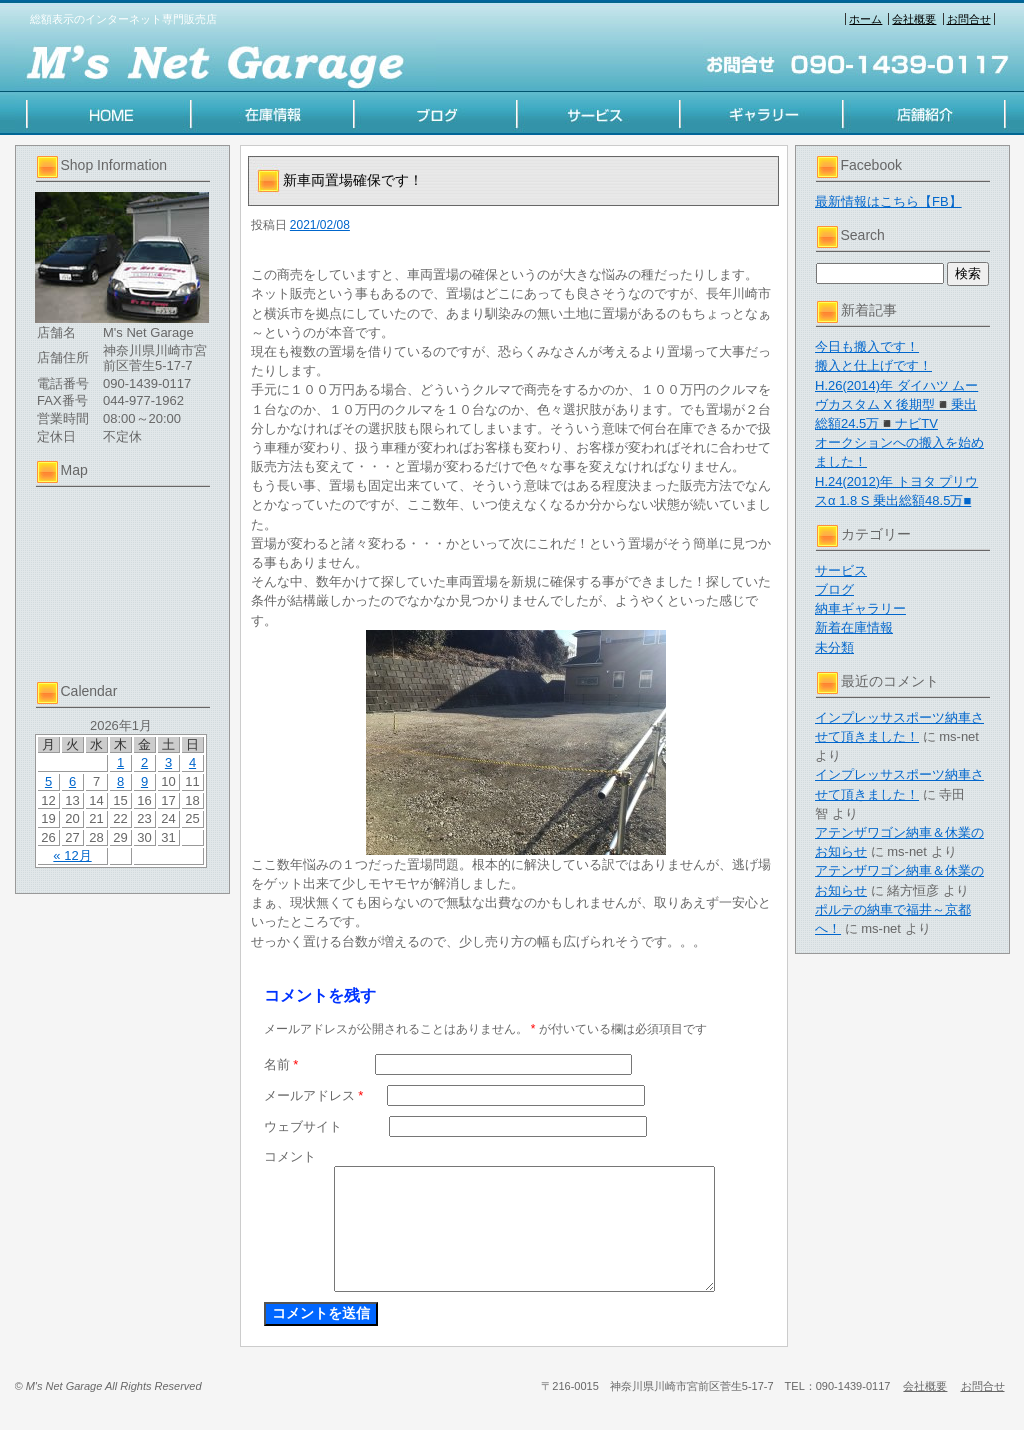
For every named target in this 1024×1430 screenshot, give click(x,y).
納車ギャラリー (860, 608)
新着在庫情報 (854, 627)
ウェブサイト (303, 1126)
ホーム (865, 19)
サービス (841, 570)
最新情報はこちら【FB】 (888, 201)
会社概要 (914, 19)
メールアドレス (314, 1095)
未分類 (834, 647)
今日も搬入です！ (867, 346)
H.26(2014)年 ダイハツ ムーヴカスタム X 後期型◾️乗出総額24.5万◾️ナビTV (896, 404)
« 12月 (72, 855)
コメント (290, 1156)
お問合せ (969, 19)
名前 (281, 1064)
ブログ (834, 589)
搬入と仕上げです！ (873, 365)
